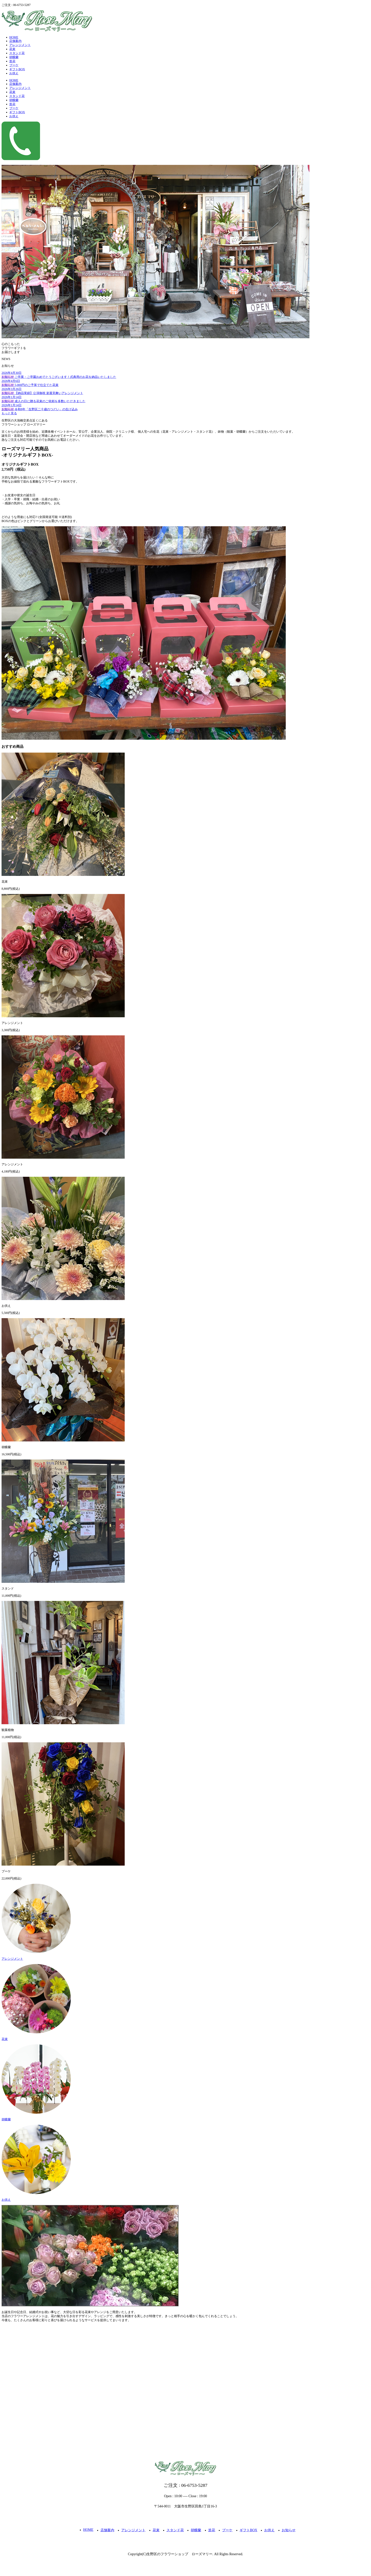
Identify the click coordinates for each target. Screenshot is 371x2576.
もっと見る (9, 413)
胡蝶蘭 (13, 57)
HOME (13, 37)
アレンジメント (20, 45)
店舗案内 (15, 41)
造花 (12, 61)
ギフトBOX (17, 69)
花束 (12, 49)
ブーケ (13, 65)
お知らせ (289, 2530)
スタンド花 (17, 53)
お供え (13, 73)
